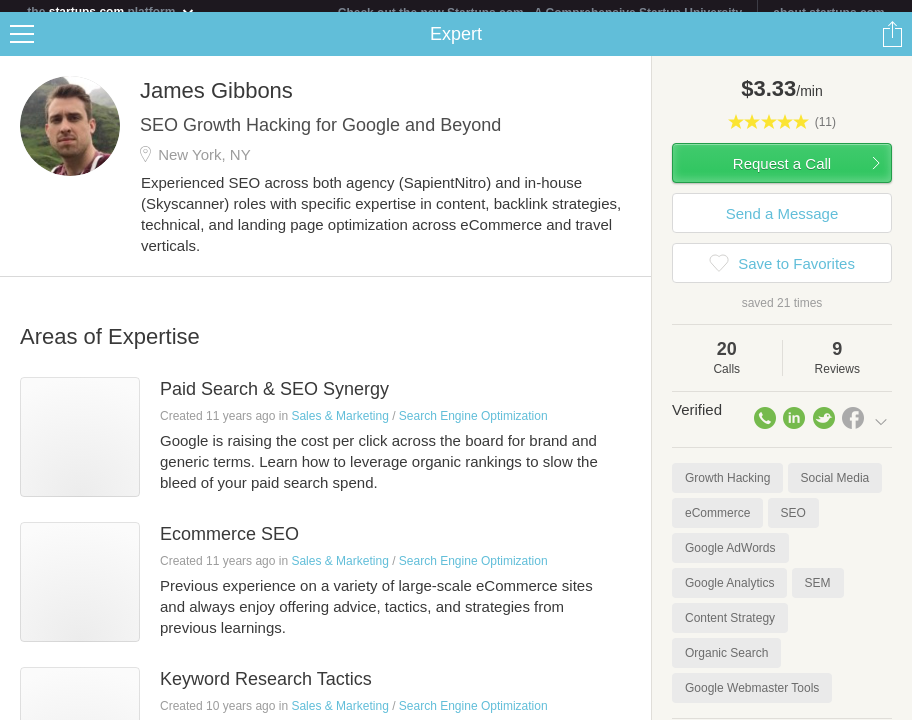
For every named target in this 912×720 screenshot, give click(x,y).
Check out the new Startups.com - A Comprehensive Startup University (540, 13)
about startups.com (828, 13)
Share (892, 46)
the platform (111, 11)
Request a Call (782, 175)
